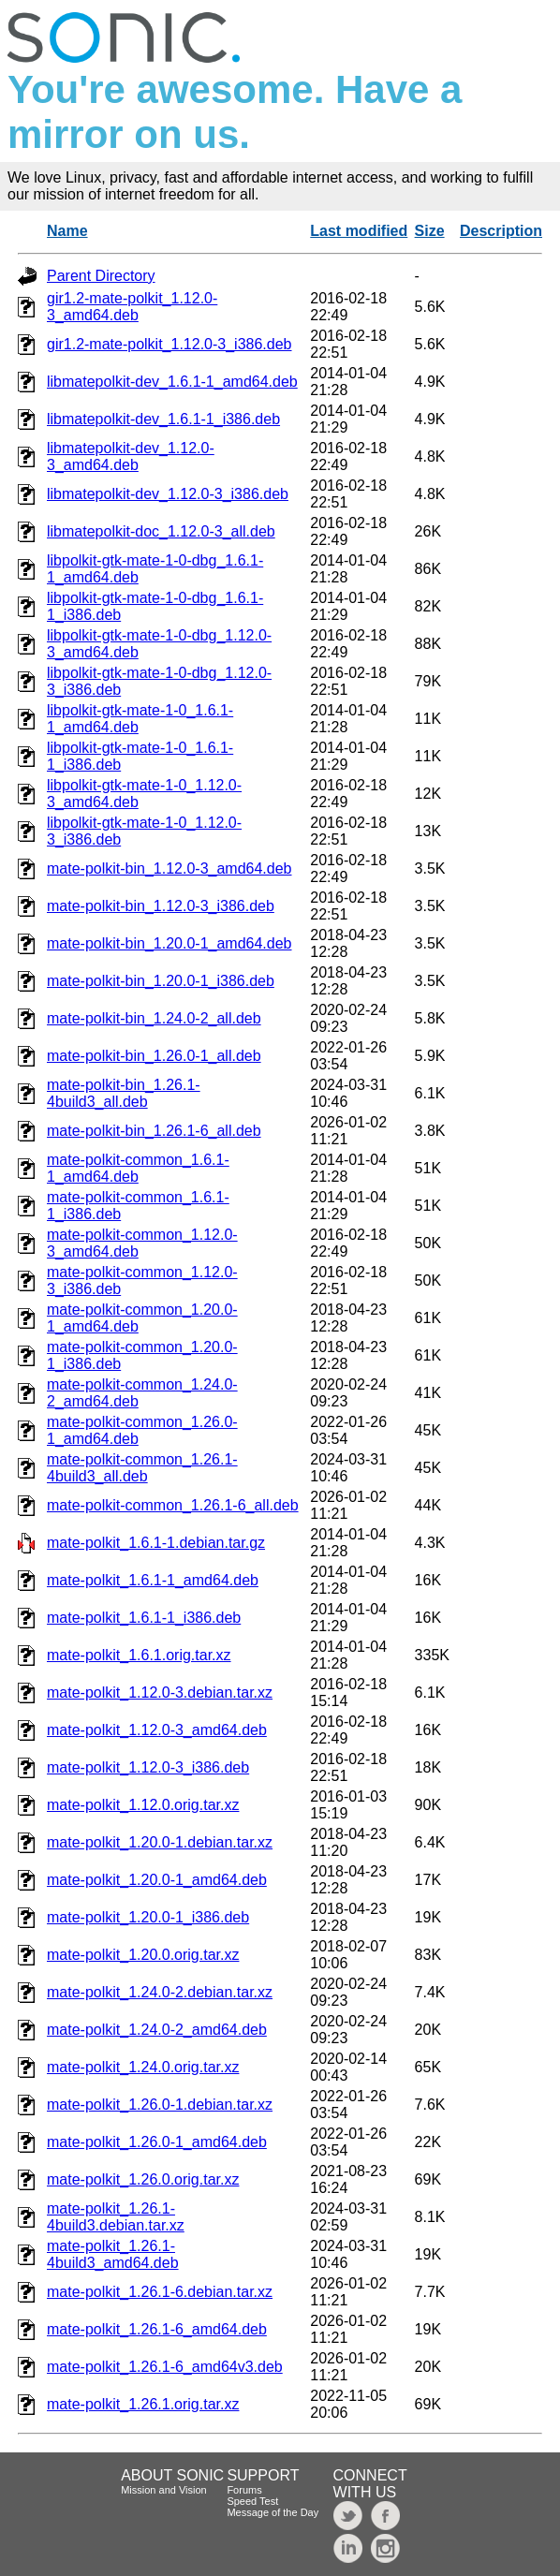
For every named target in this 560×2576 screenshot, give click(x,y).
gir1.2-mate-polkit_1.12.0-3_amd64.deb (132, 306)
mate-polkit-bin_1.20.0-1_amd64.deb (169, 943)
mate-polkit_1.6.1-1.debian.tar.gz (156, 1543)
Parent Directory (101, 276)
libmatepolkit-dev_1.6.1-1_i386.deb (163, 419)
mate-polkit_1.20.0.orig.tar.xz (143, 1955)
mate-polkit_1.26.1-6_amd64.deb (157, 2329)
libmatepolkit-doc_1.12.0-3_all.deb (161, 531)
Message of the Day (272, 2512)
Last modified (358, 231)
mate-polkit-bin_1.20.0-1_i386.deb (160, 981)
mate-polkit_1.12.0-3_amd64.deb (157, 1730)
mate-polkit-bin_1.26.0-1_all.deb (154, 1056)
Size (430, 231)
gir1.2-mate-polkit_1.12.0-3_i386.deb (169, 344)
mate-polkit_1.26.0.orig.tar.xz (143, 2179)
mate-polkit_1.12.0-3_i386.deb (148, 1767)
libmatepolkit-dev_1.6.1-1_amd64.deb (172, 382)
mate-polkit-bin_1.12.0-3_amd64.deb (169, 868)
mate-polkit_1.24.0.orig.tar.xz (143, 2067)
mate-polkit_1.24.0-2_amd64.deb (157, 2030)
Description (501, 231)
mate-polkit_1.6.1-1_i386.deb (144, 1618)
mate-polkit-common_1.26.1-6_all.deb (173, 1505)
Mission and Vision (164, 2489)
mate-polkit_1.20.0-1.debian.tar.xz (160, 1842)
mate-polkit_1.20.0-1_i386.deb (148, 1917)
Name (67, 231)
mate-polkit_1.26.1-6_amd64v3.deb (165, 2367)
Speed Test (252, 2501)
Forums (244, 2489)
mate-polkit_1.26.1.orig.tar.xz (143, 2404)
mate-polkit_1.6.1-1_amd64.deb (152, 1580)
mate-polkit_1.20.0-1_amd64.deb (157, 1880)
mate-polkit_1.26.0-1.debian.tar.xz (160, 2104)
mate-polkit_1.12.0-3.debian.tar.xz (160, 1692)
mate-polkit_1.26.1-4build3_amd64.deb (113, 2254)
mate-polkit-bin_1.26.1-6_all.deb (154, 1131)
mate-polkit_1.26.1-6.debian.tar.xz (160, 2292)
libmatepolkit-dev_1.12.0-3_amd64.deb (130, 456)
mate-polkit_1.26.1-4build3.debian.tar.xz (115, 2217)
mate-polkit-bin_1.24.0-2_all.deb (154, 1018)
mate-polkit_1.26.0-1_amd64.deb (157, 2142)
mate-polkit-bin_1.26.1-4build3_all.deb (123, 1093)
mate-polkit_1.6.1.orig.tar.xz (139, 1655)
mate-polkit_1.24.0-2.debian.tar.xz (160, 1992)
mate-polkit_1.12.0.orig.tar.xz (143, 1805)
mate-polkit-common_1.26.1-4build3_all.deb (142, 1467)
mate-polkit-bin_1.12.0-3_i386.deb (160, 906)
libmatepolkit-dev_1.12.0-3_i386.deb (167, 494)
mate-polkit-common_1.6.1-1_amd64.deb (138, 1168)
